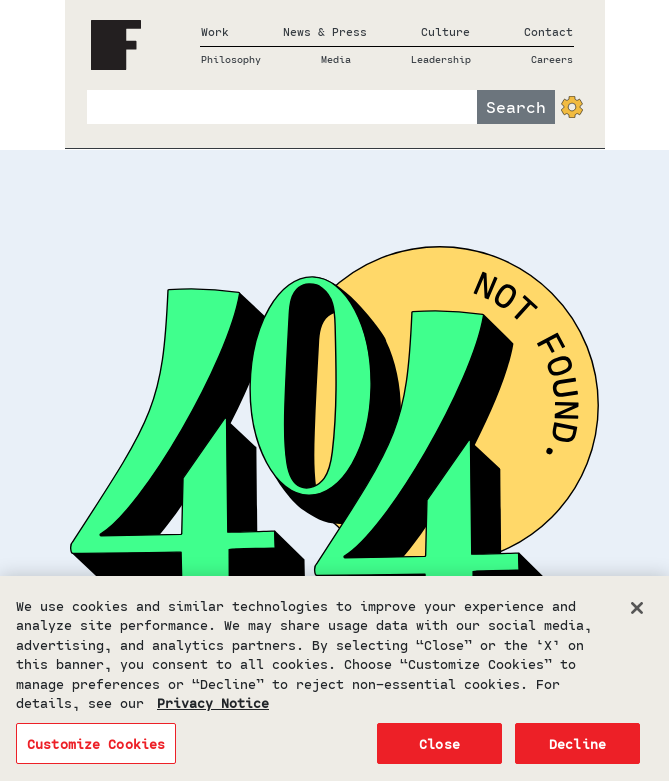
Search (516, 106)
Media (336, 59)
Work (215, 31)
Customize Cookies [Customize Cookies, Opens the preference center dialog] (96, 748)
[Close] (637, 612)
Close (439, 748)
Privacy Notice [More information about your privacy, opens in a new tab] (213, 707)
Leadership (441, 59)
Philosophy (231, 59)
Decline (577, 748)
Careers (552, 59)
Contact (548, 31)
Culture (445, 31)
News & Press (325, 31)
